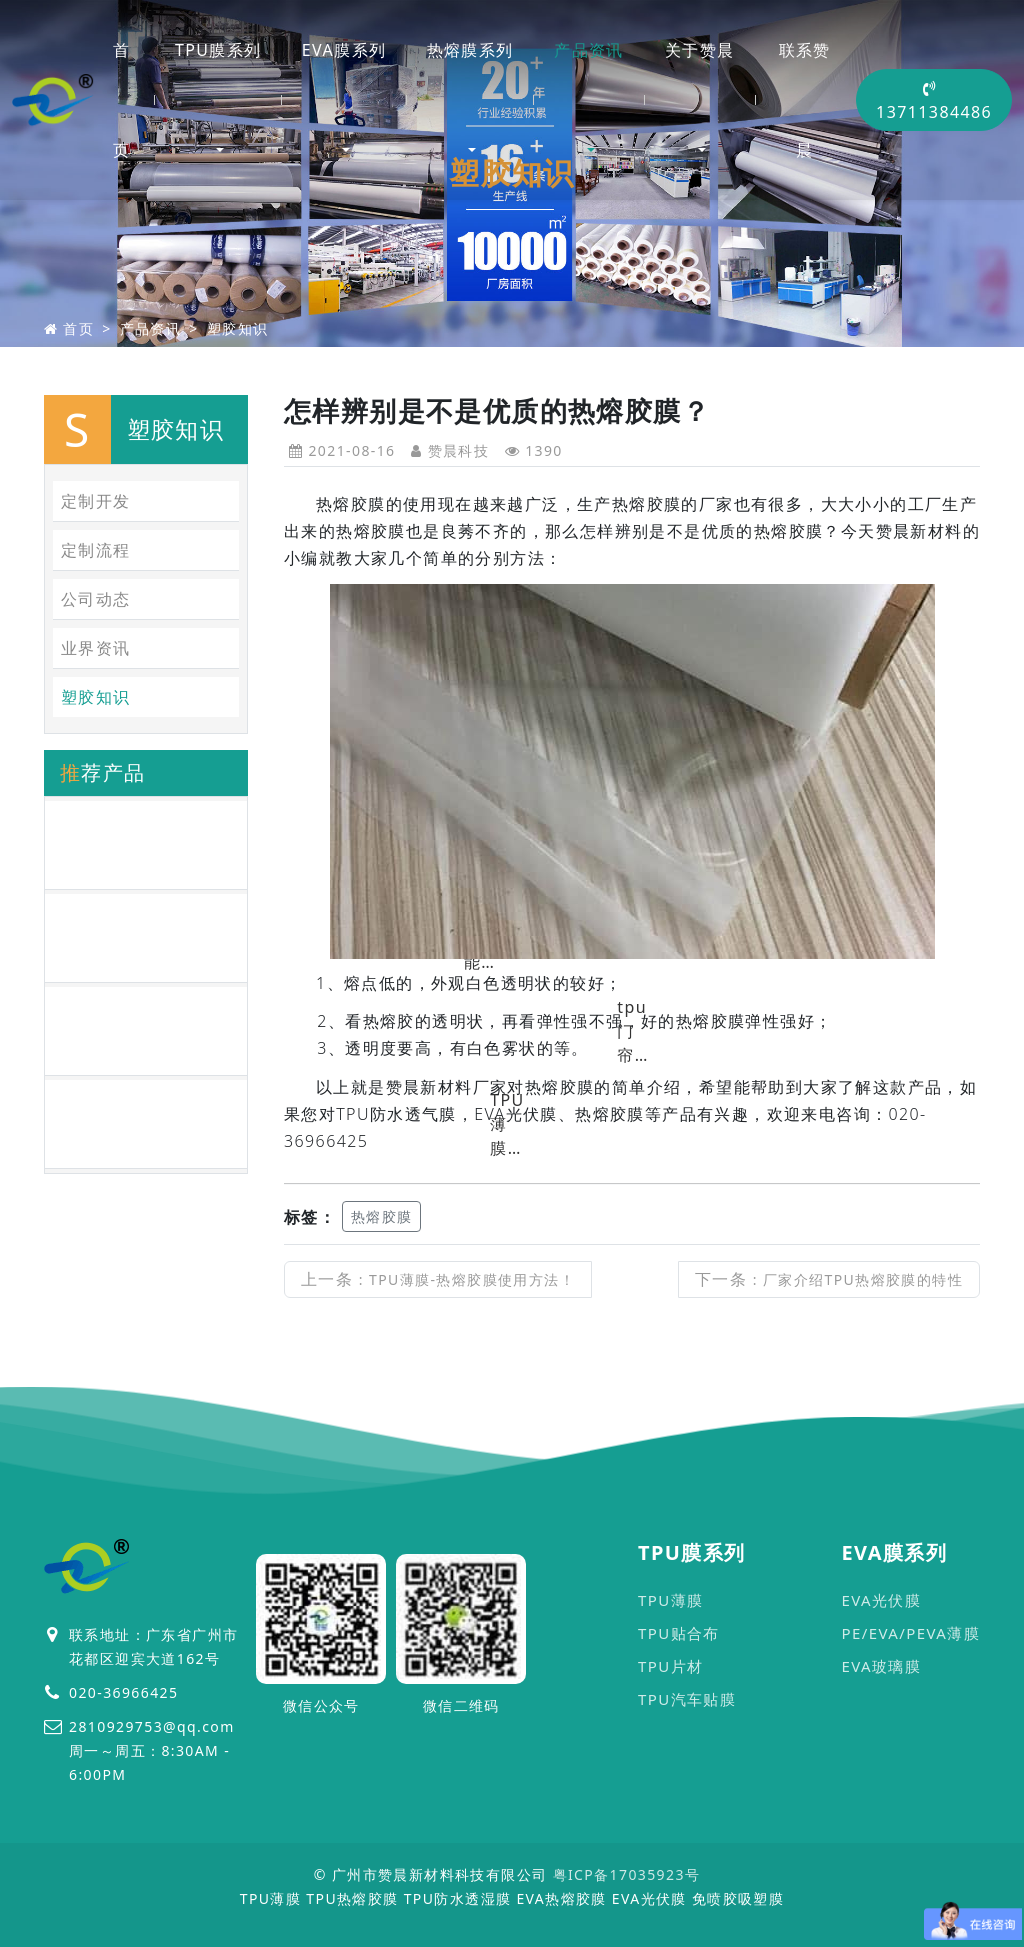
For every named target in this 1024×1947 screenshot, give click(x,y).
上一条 (438, 1279)
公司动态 (96, 599)
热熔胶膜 (382, 1216)
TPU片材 (670, 1666)
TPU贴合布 (679, 1633)
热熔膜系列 (470, 50)
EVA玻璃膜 (881, 1666)
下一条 (829, 1279)
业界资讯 (96, 648)
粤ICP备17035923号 (627, 1874)
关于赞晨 (700, 50)
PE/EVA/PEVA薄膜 (910, 1633)
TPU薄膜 (670, 1600)
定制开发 (96, 501)
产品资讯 (589, 50)
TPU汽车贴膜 (687, 1699)
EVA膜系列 (344, 50)
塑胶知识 (238, 328)
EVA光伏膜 (881, 1600)
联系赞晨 (805, 100)
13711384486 (934, 101)
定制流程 (96, 550)
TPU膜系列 (218, 50)
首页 (121, 100)
